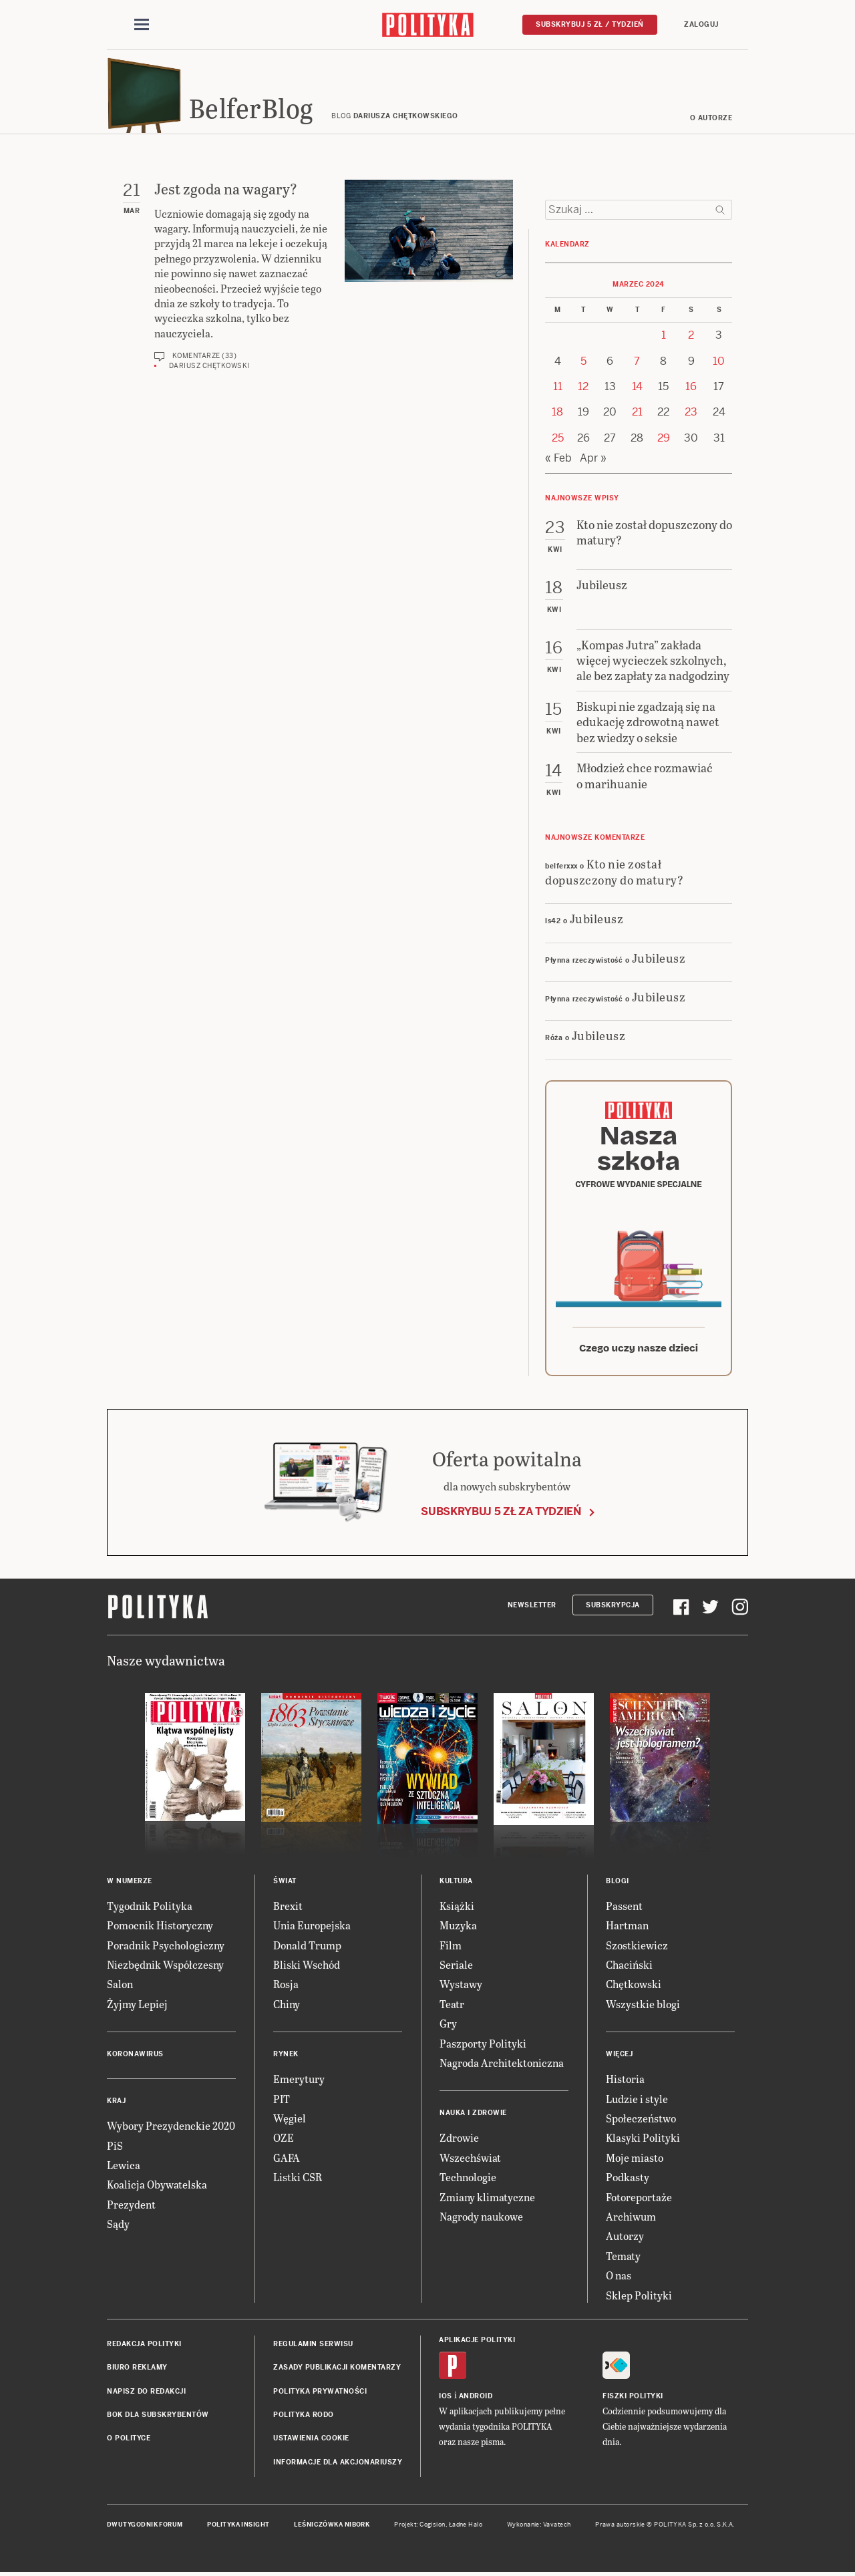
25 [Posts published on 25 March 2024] (558, 442)
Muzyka (458, 1929)
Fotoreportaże (639, 2201)
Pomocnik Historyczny (160, 1929)
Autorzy (625, 2239)
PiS (115, 2149)
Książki (457, 1909)
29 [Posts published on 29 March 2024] (663, 442)
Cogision (432, 2529)
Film (451, 1949)
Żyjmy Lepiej (137, 2008)
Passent (624, 1909)
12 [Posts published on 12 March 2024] (583, 390)
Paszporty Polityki (483, 2047)
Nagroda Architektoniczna (502, 2066)
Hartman (627, 1929)
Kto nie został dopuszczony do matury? (614, 875)
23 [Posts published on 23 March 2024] (691, 417)
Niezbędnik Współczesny (165, 1968)
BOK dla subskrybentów (158, 2418)
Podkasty (627, 2181)
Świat (285, 1885)
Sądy (118, 2227)
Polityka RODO (303, 2418)
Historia (625, 2082)
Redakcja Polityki (144, 2348)
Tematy (623, 2259)
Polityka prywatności (320, 2395)
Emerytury (299, 2082)
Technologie (468, 2181)
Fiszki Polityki (633, 2400)
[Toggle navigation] (141, 25)
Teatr (452, 2008)
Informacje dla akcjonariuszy (337, 2466)
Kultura (456, 1885)
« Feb (558, 462)
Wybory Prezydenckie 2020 (171, 2129)
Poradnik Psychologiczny (165, 1949)
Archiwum (631, 2220)
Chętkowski (633, 1988)
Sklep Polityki (639, 2299)
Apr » (593, 462)
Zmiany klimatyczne (487, 2201)
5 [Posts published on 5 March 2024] (583, 365)
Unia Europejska (312, 1929)
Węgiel (289, 2122)
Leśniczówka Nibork (331, 2529)
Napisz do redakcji (146, 2395)
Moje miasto (634, 2161)
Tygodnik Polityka (149, 1909)
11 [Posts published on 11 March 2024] (557, 390)
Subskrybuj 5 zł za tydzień (501, 1515)
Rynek (286, 2058)
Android (476, 2400)
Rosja (286, 1988)
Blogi (617, 1885)
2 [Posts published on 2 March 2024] (691, 339)
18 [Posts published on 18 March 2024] (557, 417)
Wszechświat (470, 2161)
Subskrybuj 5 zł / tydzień (590, 24)
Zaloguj (701, 24)
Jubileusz (597, 922)
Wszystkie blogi (643, 2008)
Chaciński (629, 1968)
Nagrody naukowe (481, 2220)
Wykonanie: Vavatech (539, 2529)
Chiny (286, 2008)
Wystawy (461, 1988)
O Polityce (128, 2442)
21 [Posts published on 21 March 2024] (637, 417)
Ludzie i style (637, 2102)
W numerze (129, 1885)
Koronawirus (135, 2058)
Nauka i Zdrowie (473, 2116)
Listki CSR (297, 2181)
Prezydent (131, 2208)
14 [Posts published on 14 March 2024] (637, 390)
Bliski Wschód (306, 1968)
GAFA (286, 2161)
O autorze (711, 122)
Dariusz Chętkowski (209, 369)
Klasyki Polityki (643, 2141)
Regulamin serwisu (313, 2348)
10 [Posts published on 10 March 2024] (719, 365)
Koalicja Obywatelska (157, 2188)
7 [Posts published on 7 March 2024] (637, 365)
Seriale (456, 1968)
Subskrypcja (613, 1609)
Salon (120, 1988)
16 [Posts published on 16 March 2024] (691, 390)
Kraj (116, 2104)
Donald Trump (307, 1949)
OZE (283, 2141)
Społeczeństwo (641, 2122)
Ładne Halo (466, 2529)
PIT (281, 2102)
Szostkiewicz (637, 1949)
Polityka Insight (238, 2529)
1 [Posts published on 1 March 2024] (663, 339)
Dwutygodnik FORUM (145, 2529)
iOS (445, 2400)
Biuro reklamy (137, 2371)
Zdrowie (459, 2141)
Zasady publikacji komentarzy (337, 2371)
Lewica (123, 2169)
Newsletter (532, 1609)
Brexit (288, 1909)
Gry (448, 2027)
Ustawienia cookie (311, 2442)
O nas (618, 2279)
